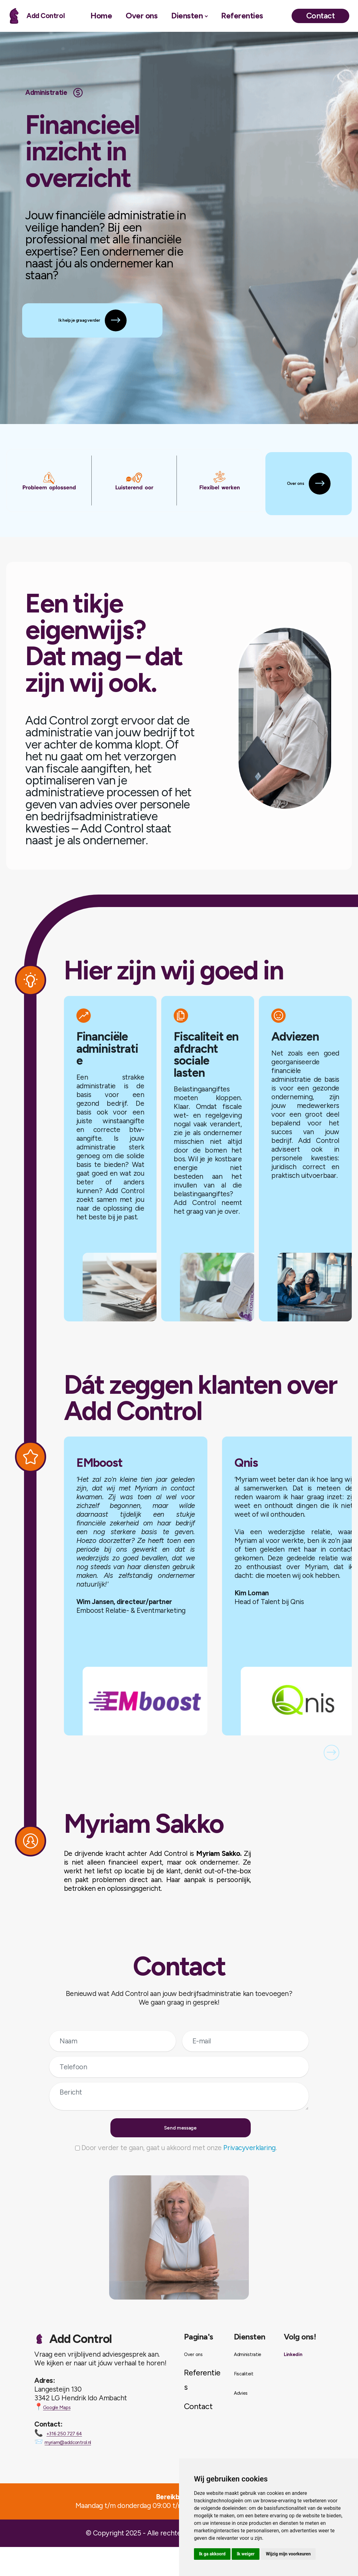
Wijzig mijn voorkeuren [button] (288, 2553)
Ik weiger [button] (245, 2553)
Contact (320, 15)
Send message (182, 2149)
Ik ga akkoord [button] (212, 2553)
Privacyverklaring (249, 2177)
